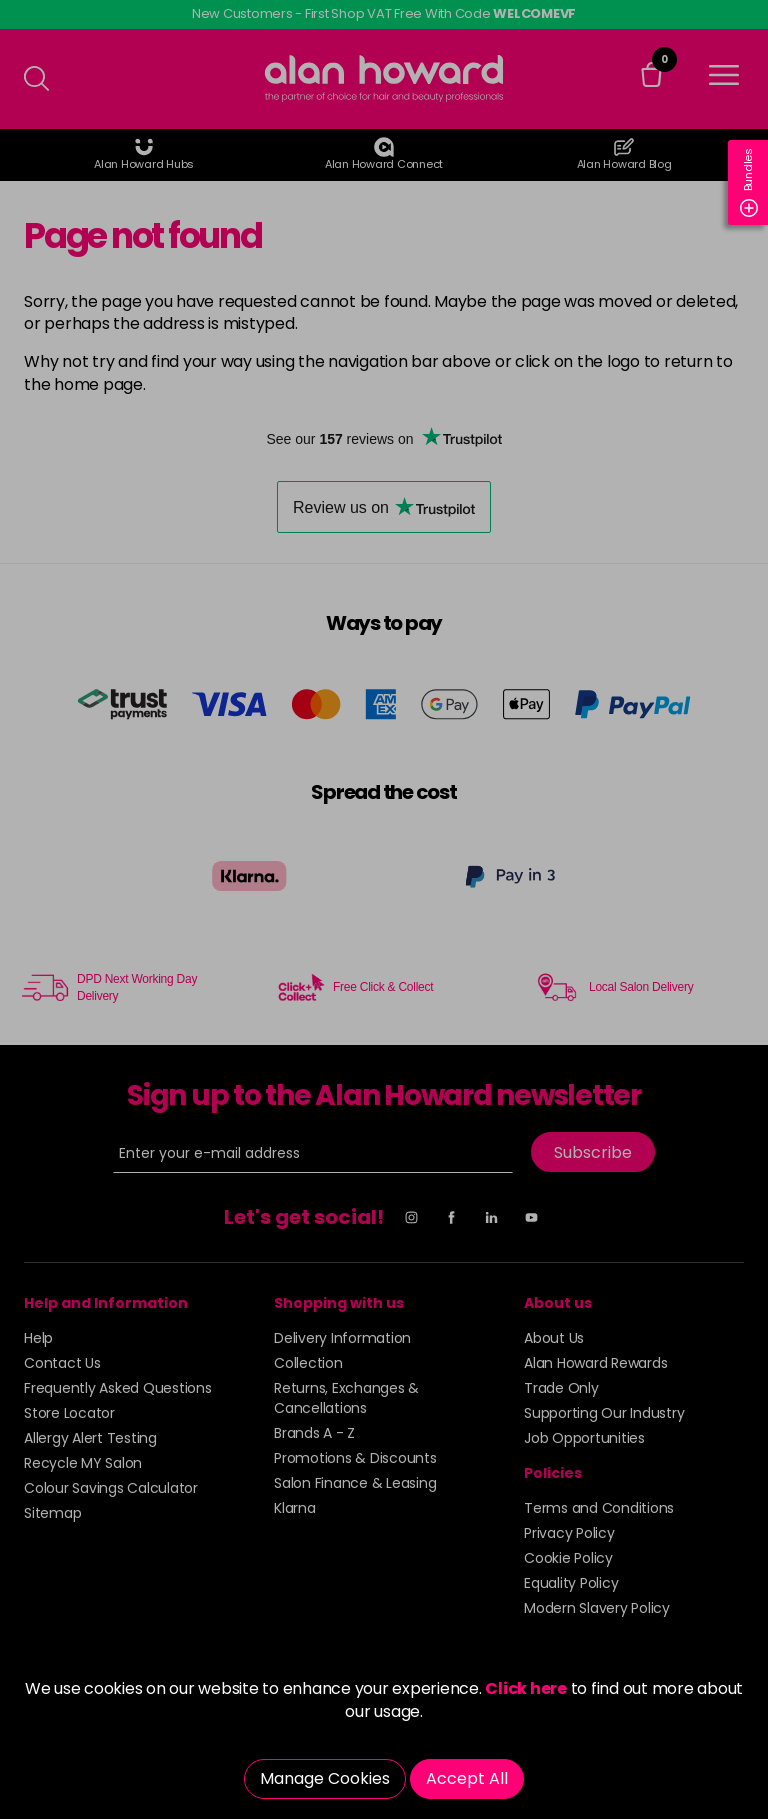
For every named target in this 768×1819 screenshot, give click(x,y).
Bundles (749, 182)
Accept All (467, 1778)
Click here (526, 1688)
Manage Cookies (325, 1778)
